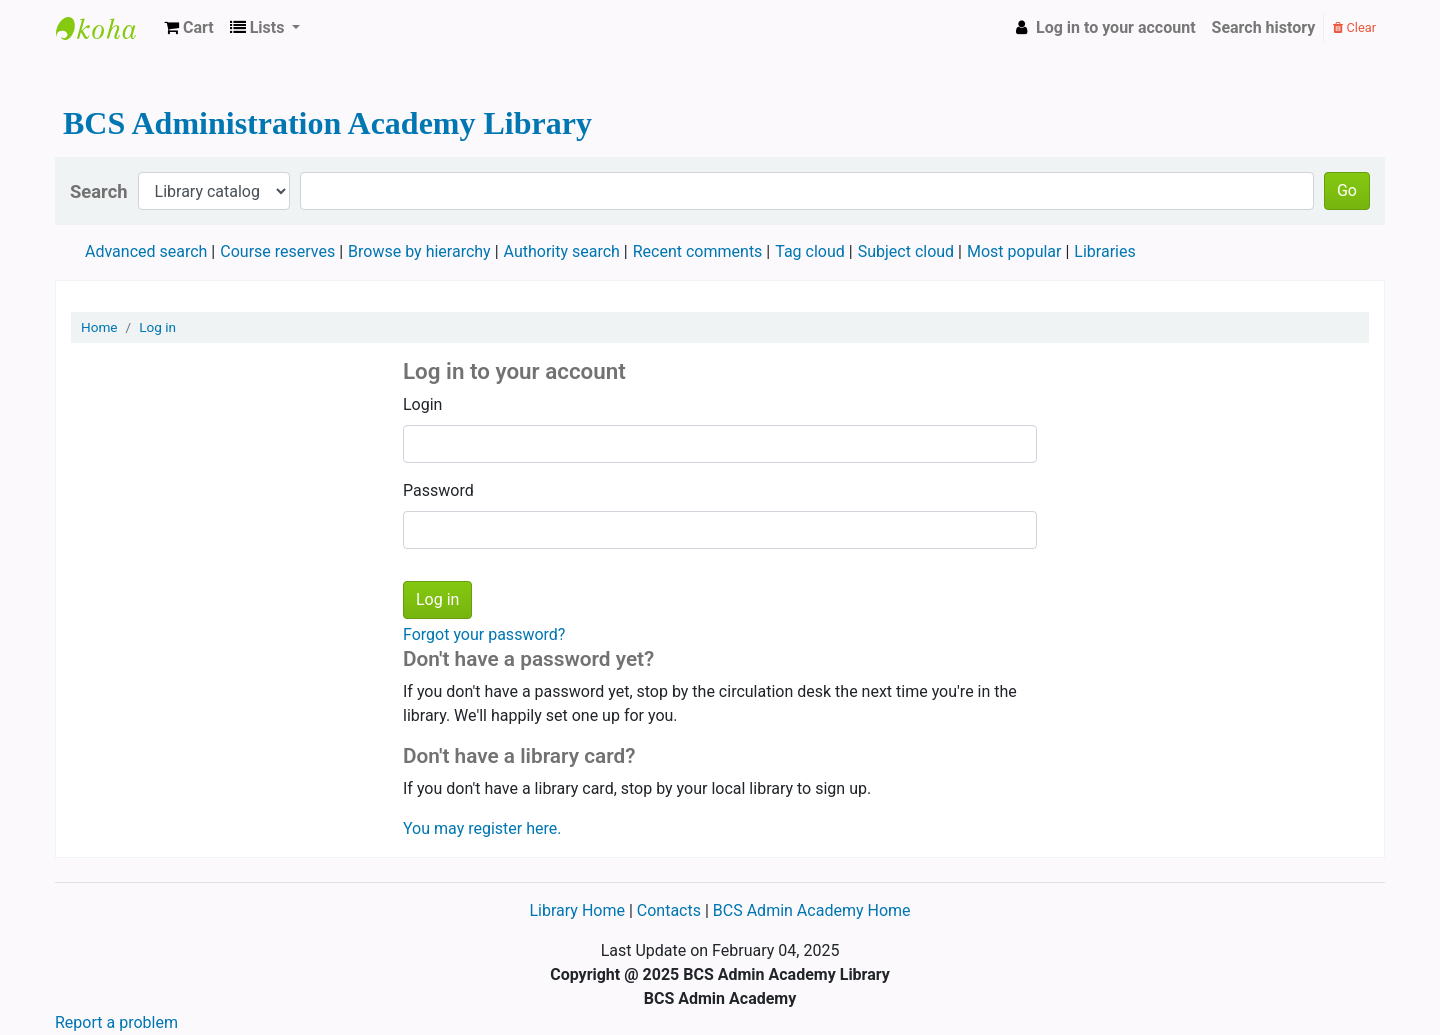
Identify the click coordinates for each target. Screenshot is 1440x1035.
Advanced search (146, 251)
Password (438, 490)
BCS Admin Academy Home (812, 910)
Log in (157, 327)
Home (99, 327)
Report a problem (116, 1022)
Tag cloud (810, 251)
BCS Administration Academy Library (106, 28)
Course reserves (277, 251)
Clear (1354, 27)
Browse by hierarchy (419, 251)
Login (422, 404)
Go (1347, 190)
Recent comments (698, 251)
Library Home (578, 910)
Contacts (669, 910)
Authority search (562, 251)
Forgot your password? (484, 634)
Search (99, 191)
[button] (189, 28)
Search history (1264, 27)
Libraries (1104, 251)
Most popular (1014, 251)
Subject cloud (906, 251)
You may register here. (482, 828)
